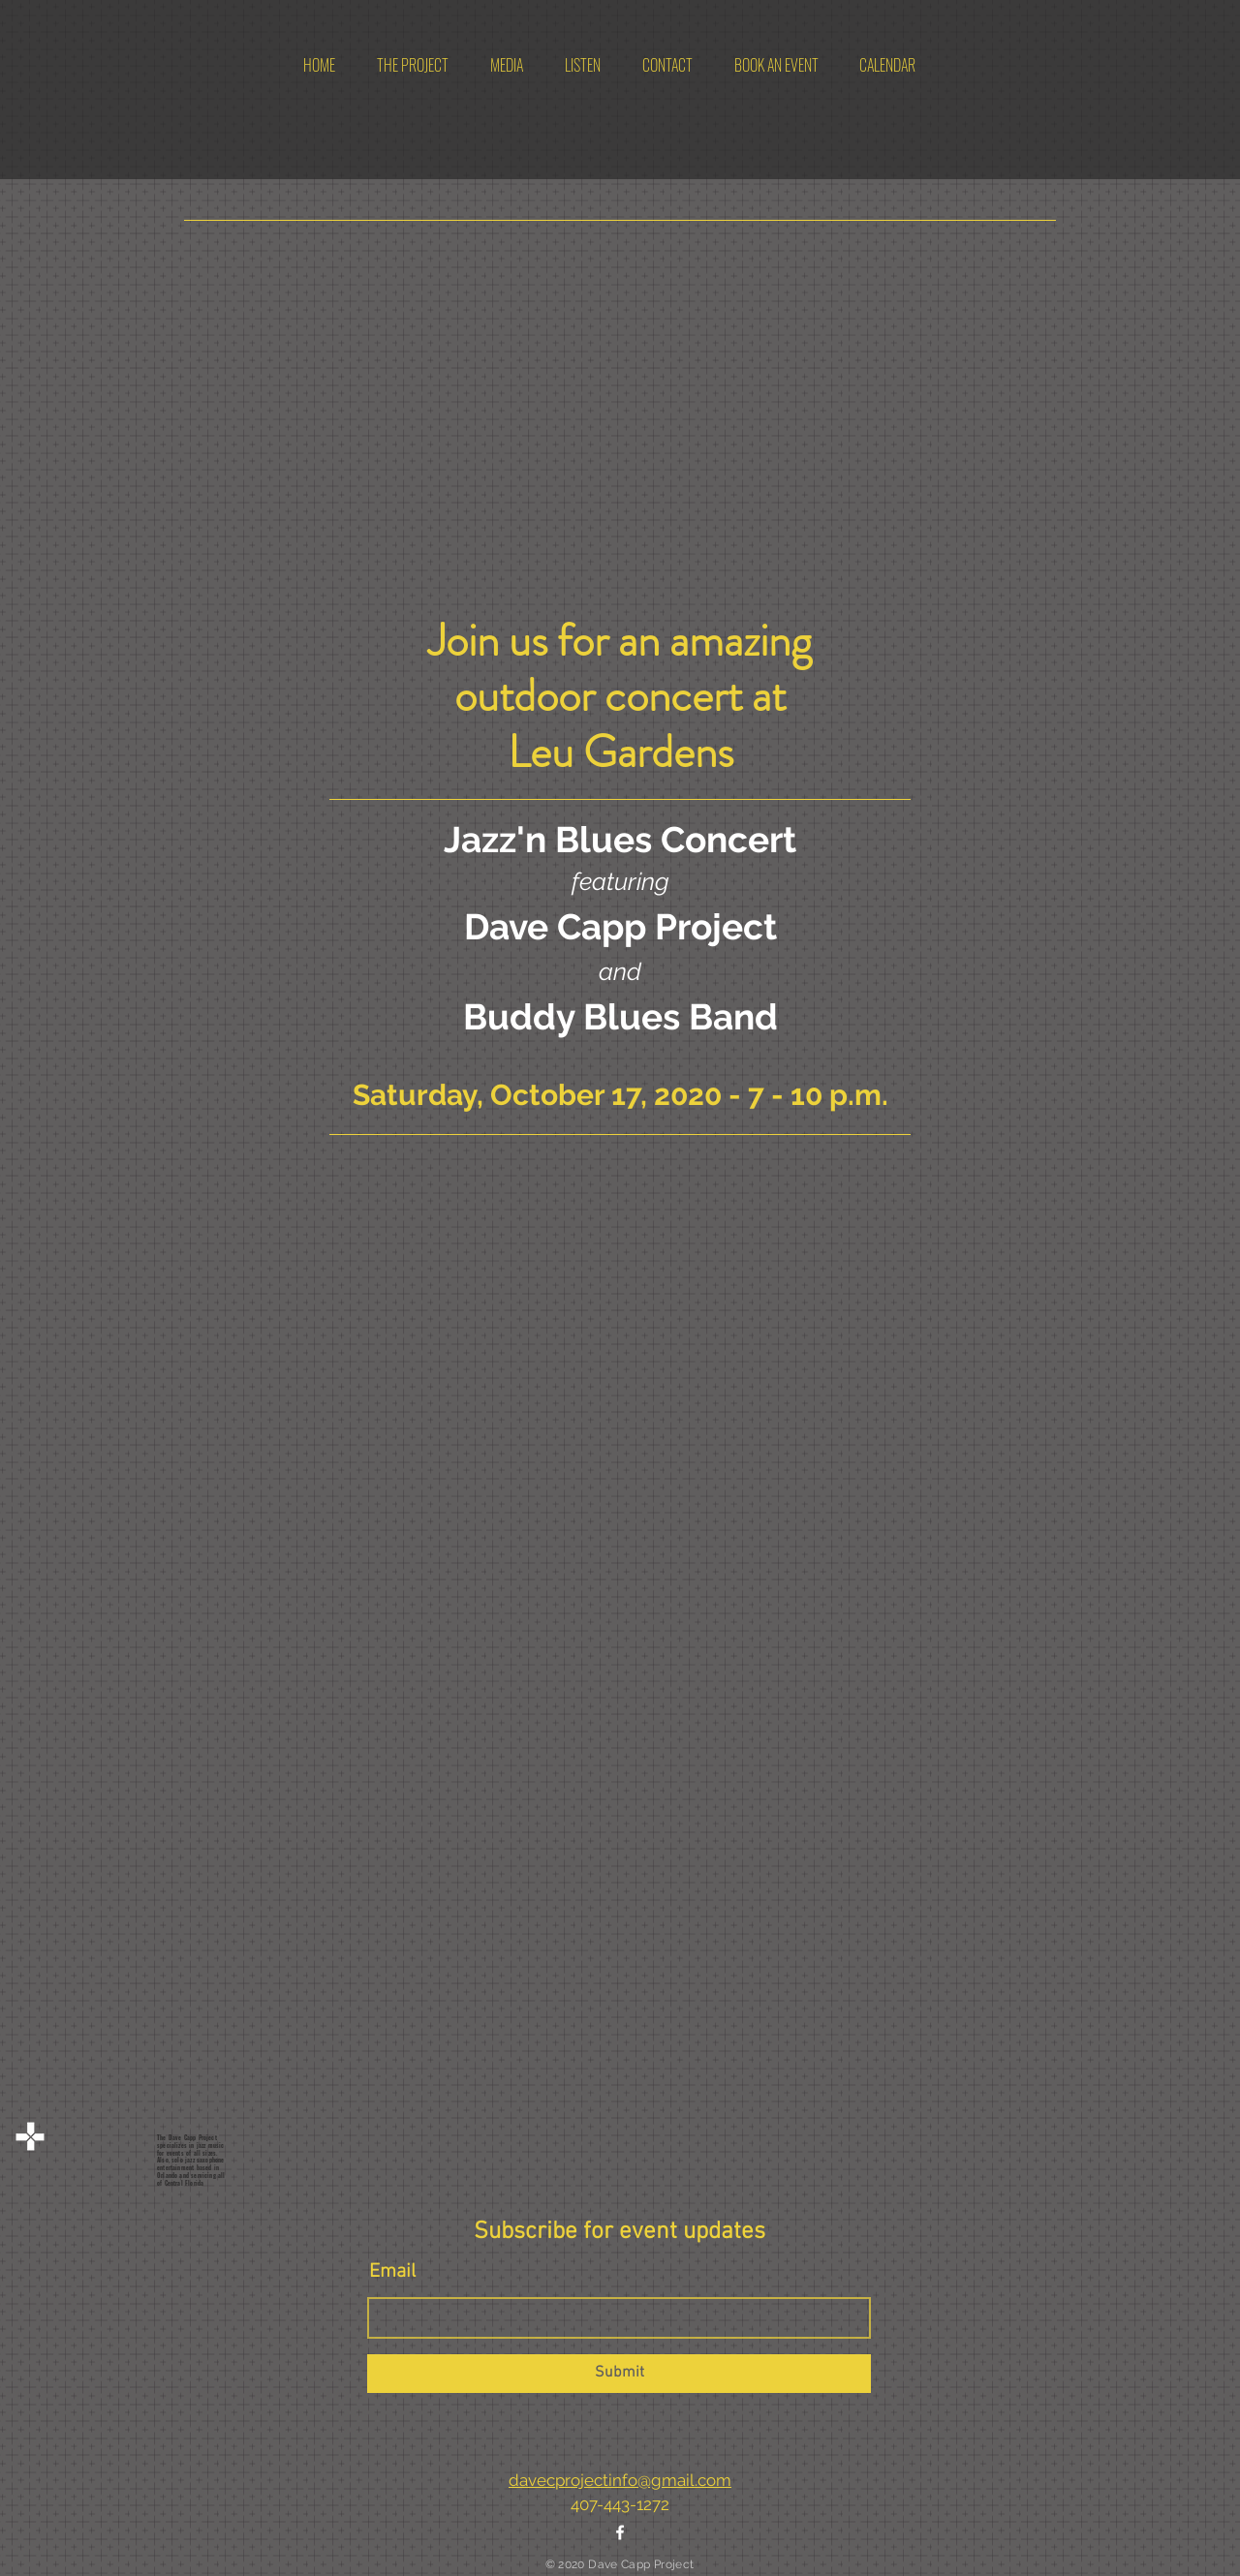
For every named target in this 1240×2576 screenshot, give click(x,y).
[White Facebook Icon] (620, 2532)
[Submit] (619, 2373)
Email (392, 2272)
